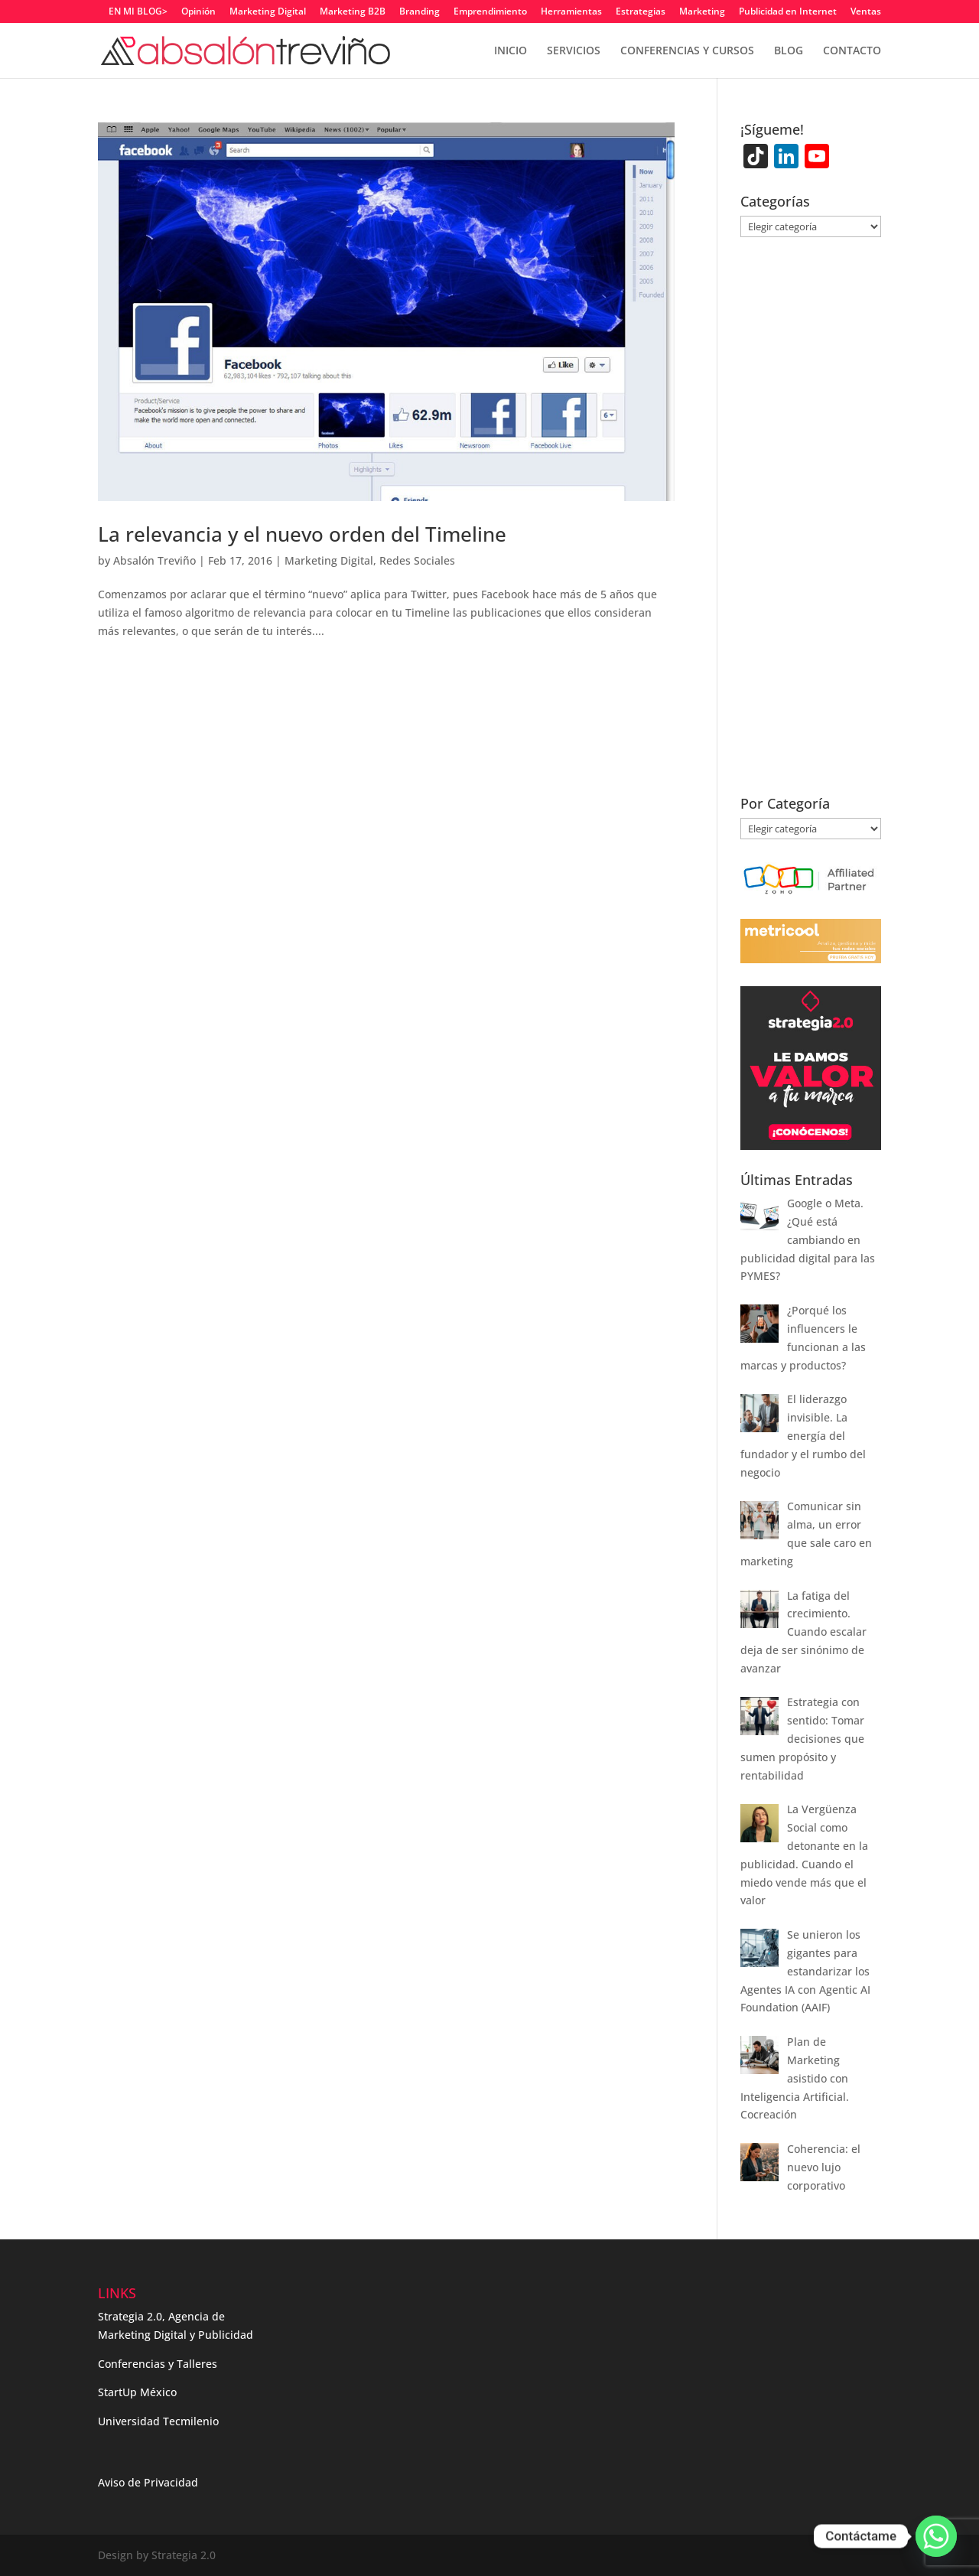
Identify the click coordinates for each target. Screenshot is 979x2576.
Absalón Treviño (154, 560)
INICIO (510, 51)
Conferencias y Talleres (157, 2363)
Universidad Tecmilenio (158, 2421)
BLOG (788, 51)
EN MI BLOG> (138, 12)
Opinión (198, 12)
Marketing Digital (267, 12)
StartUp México (137, 2392)
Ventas (866, 12)
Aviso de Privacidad (148, 2482)
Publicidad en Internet (788, 12)
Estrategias (640, 12)
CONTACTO (852, 51)
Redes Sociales (417, 560)
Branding (419, 12)
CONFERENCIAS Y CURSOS (687, 51)
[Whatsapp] (936, 2536)
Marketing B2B (352, 12)
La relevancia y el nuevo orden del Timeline (302, 534)
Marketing (702, 12)
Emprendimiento (490, 12)
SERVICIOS (573, 51)
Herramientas (571, 12)
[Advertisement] (810, 526)
